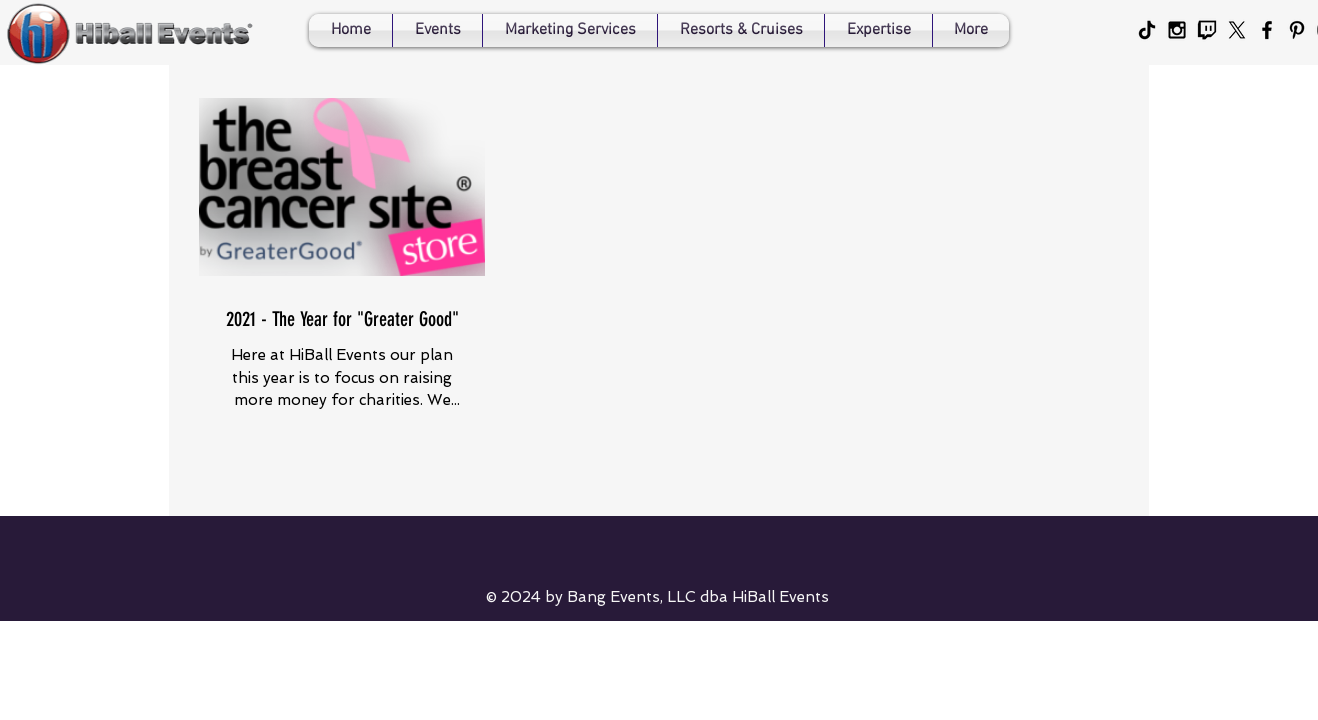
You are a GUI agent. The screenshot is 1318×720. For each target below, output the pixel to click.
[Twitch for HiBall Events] (1207, 30)
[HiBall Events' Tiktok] (1147, 30)
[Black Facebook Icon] (1267, 30)
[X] (1237, 30)
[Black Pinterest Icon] (1297, 30)
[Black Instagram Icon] (1177, 30)
